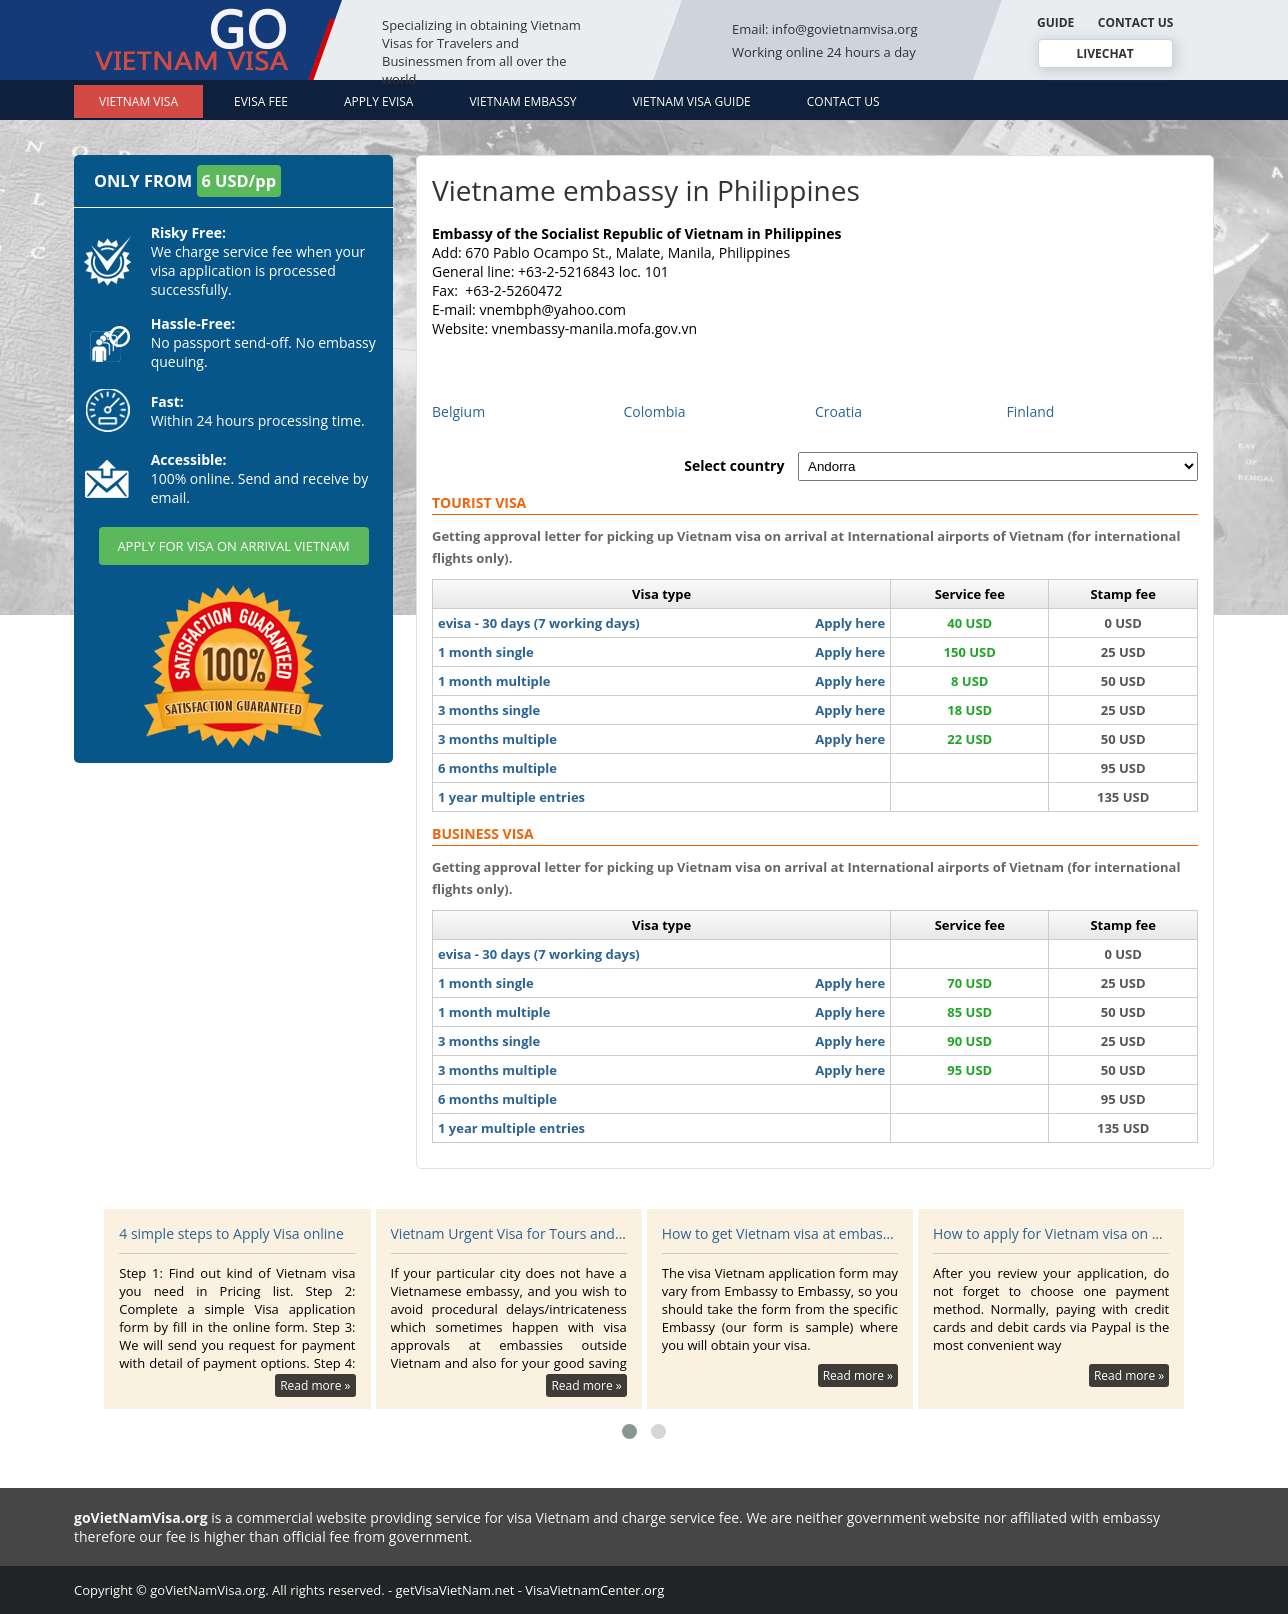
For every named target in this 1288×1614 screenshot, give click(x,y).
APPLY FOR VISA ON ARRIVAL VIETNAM (233, 546)
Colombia (655, 411)
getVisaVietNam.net (455, 1590)
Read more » (315, 1385)
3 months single (489, 710)
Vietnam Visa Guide (691, 101)
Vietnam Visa (138, 101)
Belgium (458, 411)
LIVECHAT (1104, 53)
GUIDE (1055, 22)
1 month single (486, 652)
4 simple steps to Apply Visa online (231, 1233)
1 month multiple (494, 681)
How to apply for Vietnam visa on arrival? (1051, 1233)
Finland (1031, 411)
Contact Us (843, 101)
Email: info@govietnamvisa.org (825, 29)
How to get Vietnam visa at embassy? (780, 1233)
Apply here (850, 623)
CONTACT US (1136, 22)
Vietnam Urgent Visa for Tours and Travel (509, 1233)
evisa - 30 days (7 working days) (539, 623)
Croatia (838, 411)
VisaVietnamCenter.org (594, 1590)
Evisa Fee (261, 101)
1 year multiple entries (511, 797)
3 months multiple (497, 739)
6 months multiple (497, 768)
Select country (734, 465)
